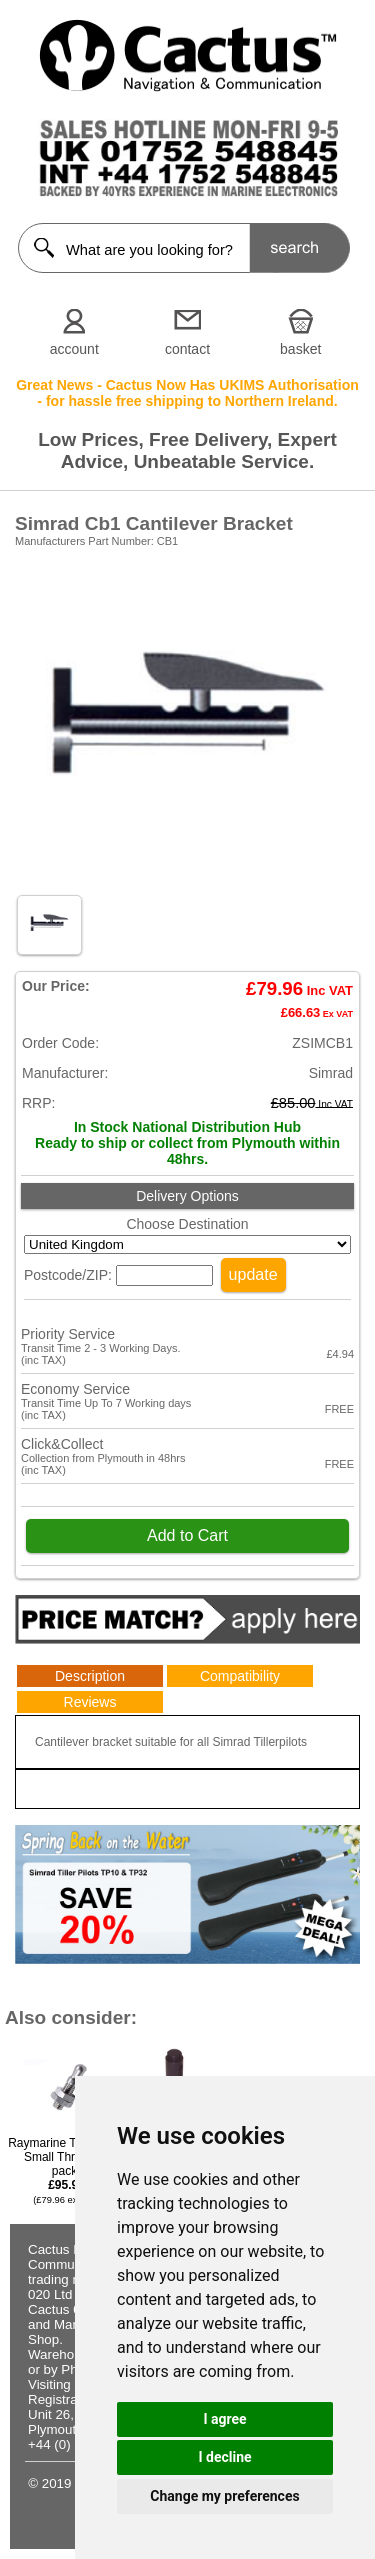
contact (187, 349)
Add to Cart (187, 1535)
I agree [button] (224, 2419)
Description (90, 1676)
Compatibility (240, 1676)
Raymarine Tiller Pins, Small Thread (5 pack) (66, 2170)
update (253, 1274)
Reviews (90, 1702)
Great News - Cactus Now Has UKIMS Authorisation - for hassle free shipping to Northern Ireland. (187, 393)
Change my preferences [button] (224, 2496)
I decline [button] (224, 2457)
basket (300, 349)
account (74, 349)
